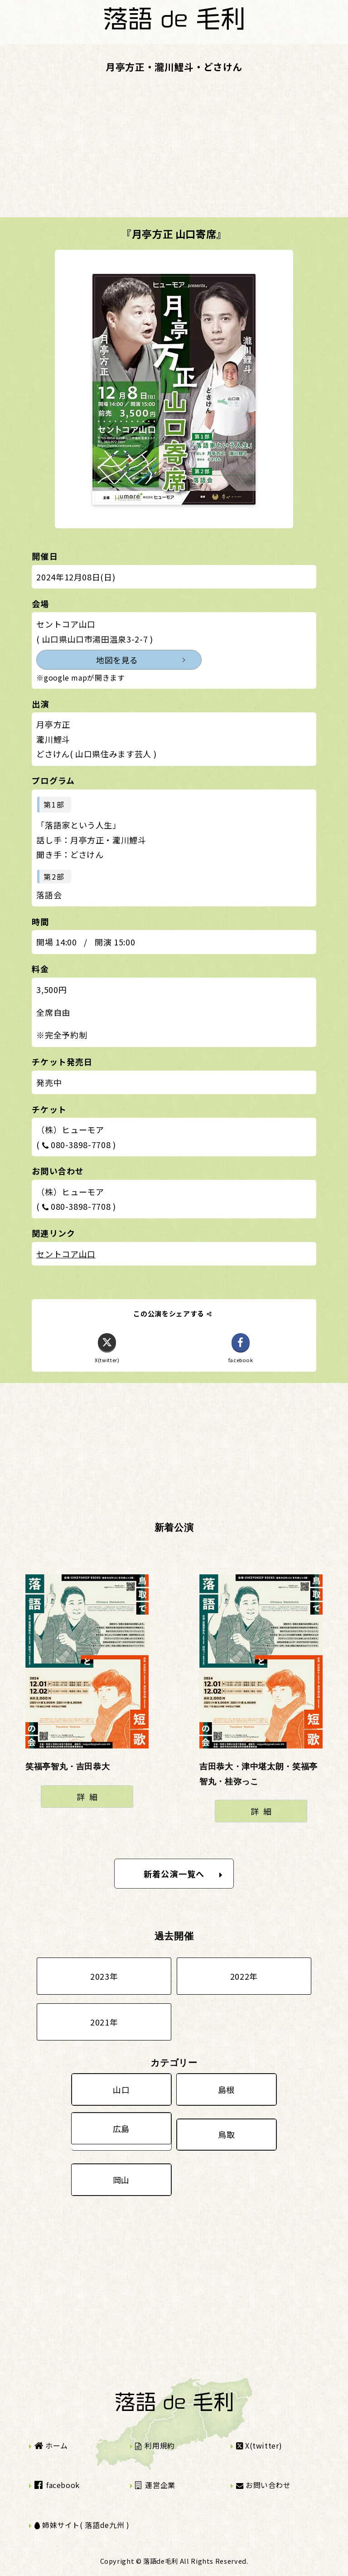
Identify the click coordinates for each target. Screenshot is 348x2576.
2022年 (244, 1976)
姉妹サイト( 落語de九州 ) (82, 2524)
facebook (57, 2484)
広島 (121, 2128)
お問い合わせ (263, 2484)
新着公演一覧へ (183, 1874)
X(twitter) (259, 2445)
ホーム (51, 2445)
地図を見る (117, 660)
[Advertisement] (174, 153)
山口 (121, 2089)
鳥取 (226, 2134)
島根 (226, 2089)
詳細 (89, 1796)
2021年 (104, 2022)
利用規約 (155, 2445)
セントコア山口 (65, 1254)
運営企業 (155, 2484)
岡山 (121, 2180)
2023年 (104, 1976)
